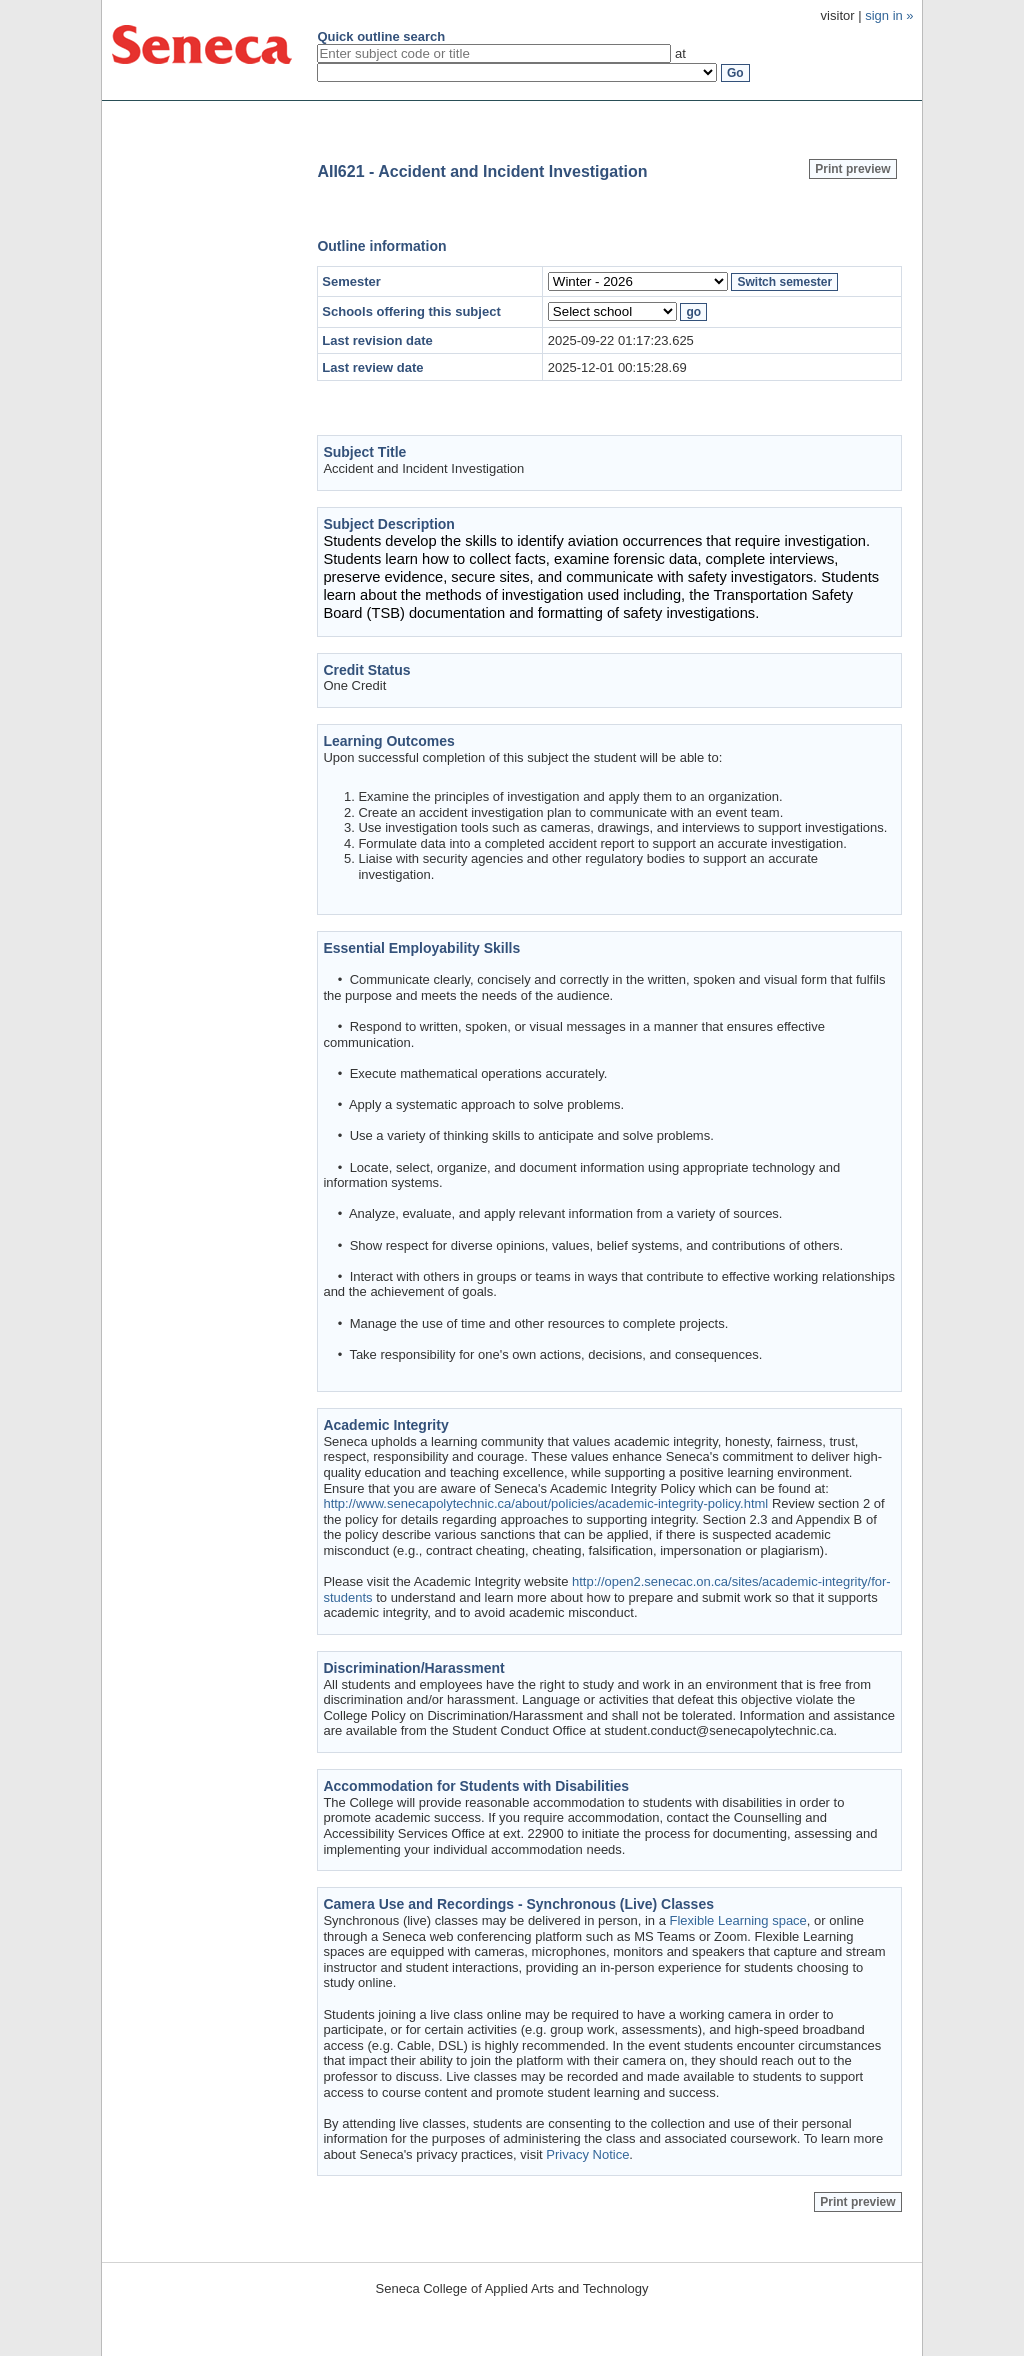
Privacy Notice (587, 2154)
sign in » (889, 15)
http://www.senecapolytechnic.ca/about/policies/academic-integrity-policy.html (545, 1503)
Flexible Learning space (738, 1920)
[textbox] (494, 53)
